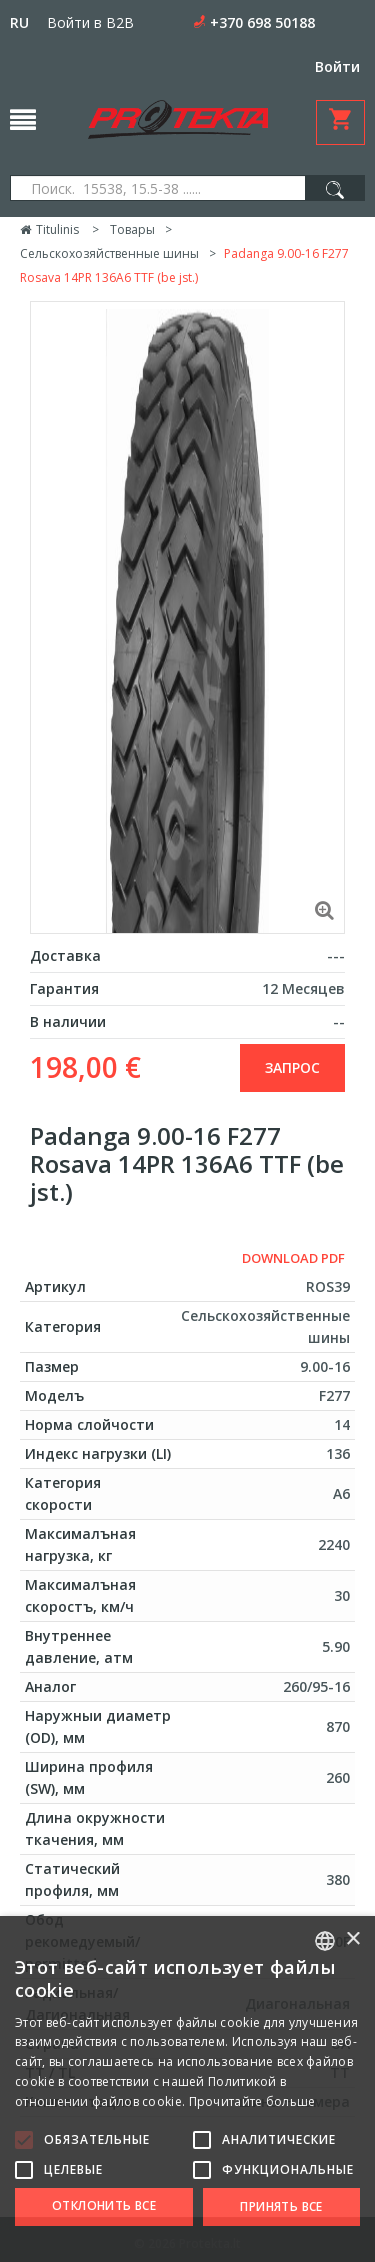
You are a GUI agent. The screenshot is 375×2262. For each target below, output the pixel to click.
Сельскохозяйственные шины (109, 253)
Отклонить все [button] (104, 2205)
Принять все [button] (281, 2206)
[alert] (187, 2089)
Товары (132, 229)
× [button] (352, 1939)
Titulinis (49, 229)
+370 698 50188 (262, 22)
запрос (292, 1067)
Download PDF (293, 1258)
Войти (337, 66)
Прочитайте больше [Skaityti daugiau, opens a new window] (252, 2101)
